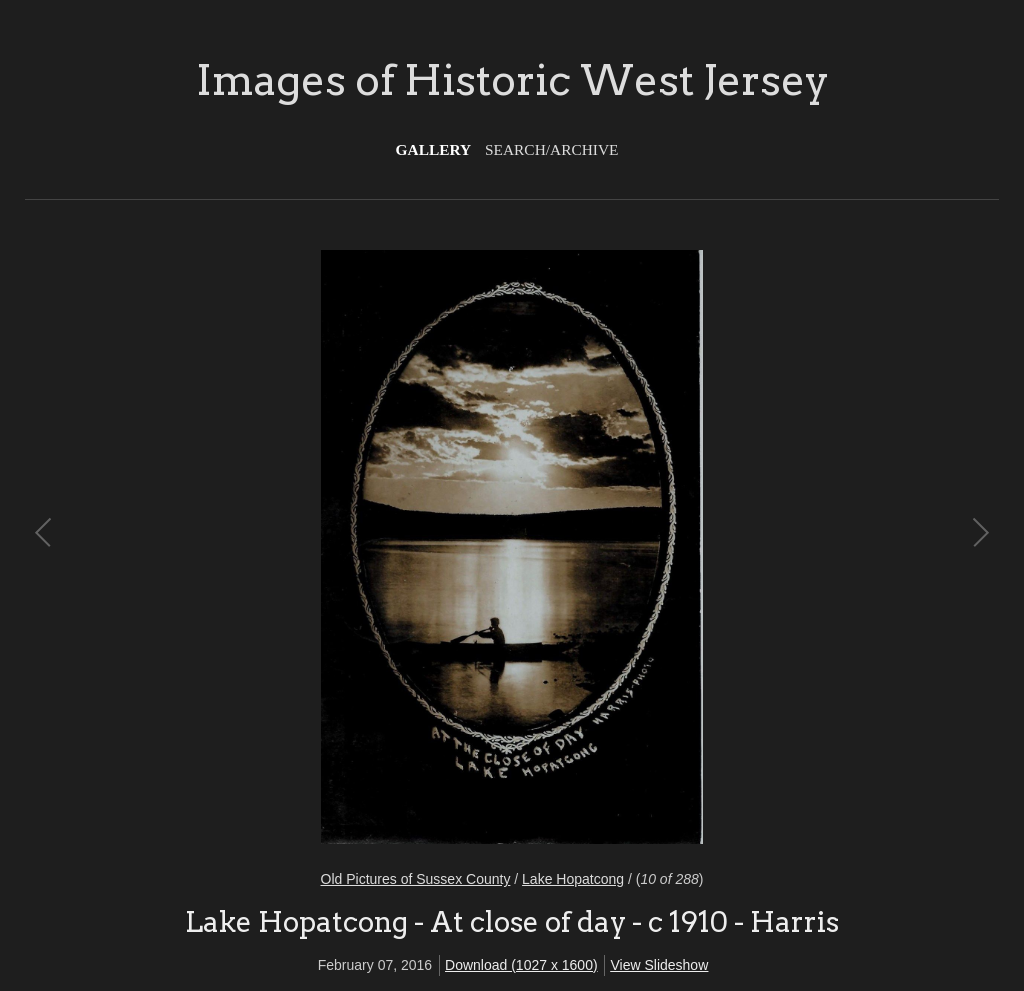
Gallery (434, 149)
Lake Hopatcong (573, 879)
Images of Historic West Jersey (512, 80)
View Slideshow (659, 965)
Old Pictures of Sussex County (416, 879)
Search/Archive (551, 149)
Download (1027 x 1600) (521, 965)
